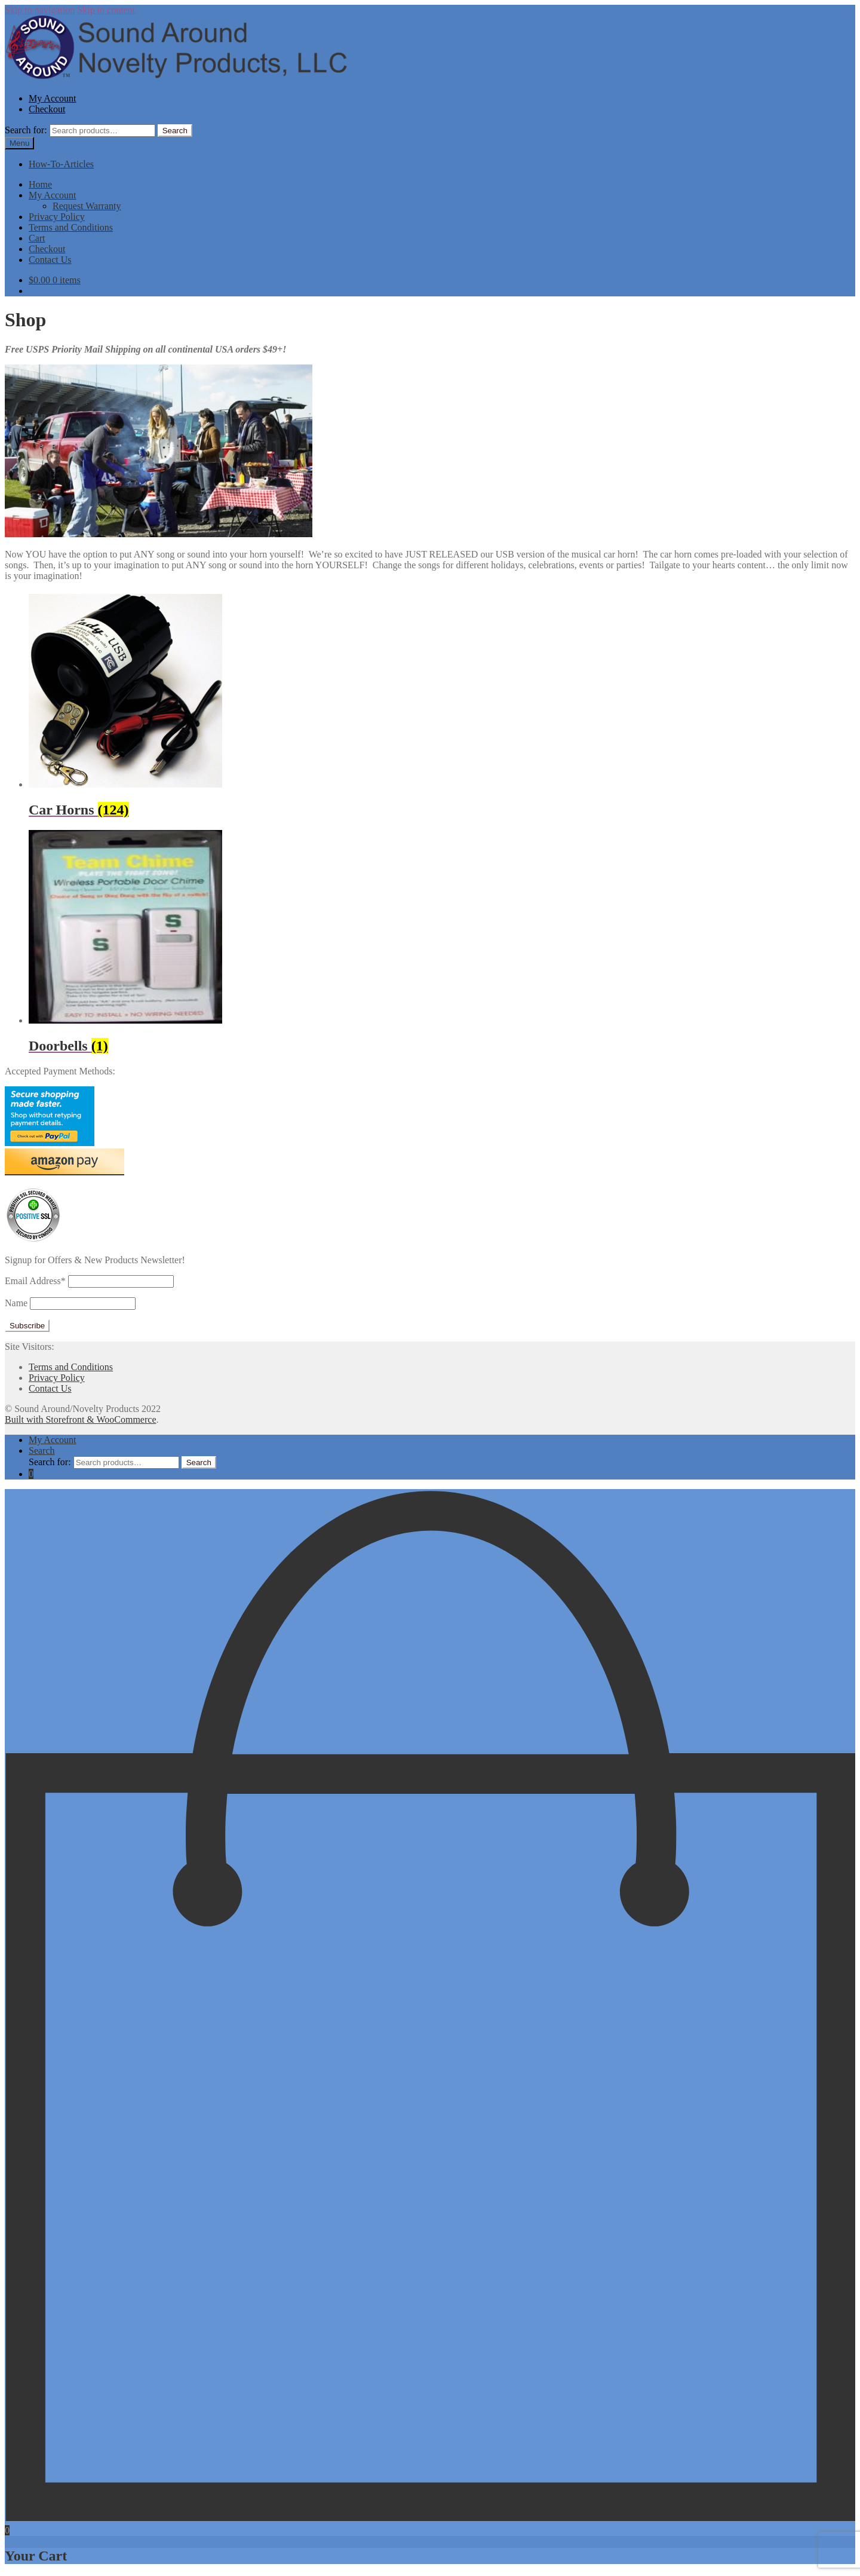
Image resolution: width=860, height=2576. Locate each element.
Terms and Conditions (71, 227)
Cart (37, 238)
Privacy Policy (57, 217)
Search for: (26, 130)
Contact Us (50, 260)
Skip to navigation (40, 10)
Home (40, 184)
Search (175, 130)
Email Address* (35, 1281)
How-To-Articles (61, 164)
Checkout (47, 109)
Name (16, 1303)
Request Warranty (87, 206)
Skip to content (106, 10)
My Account (52, 98)
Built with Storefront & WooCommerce (80, 1419)
